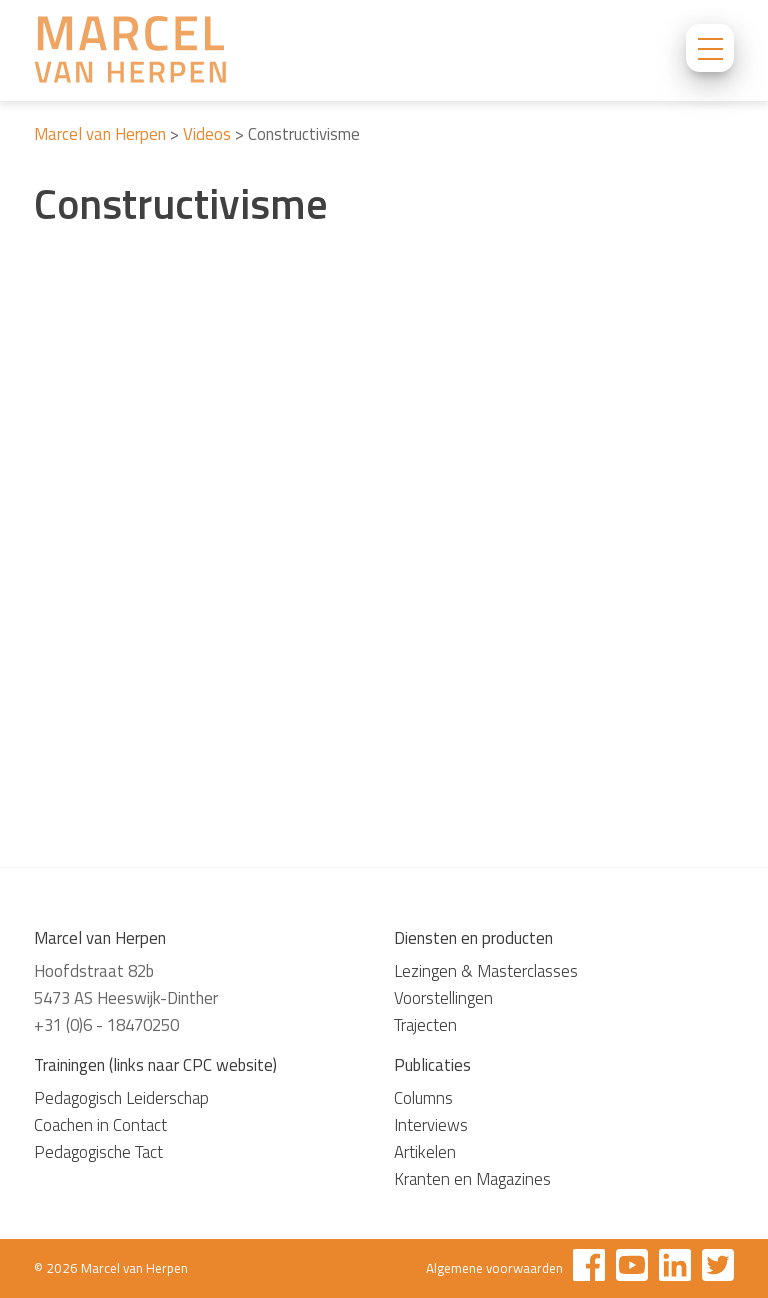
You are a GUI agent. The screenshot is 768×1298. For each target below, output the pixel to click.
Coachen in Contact (100, 1125)
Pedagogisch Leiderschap (121, 1098)
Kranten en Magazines (472, 1179)
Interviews (431, 1125)
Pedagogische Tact (98, 1152)
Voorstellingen (443, 998)
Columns (423, 1098)
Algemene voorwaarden (494, 1268)
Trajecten (425, 1025)
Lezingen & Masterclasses (486, 971)
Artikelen (425, 1152)
